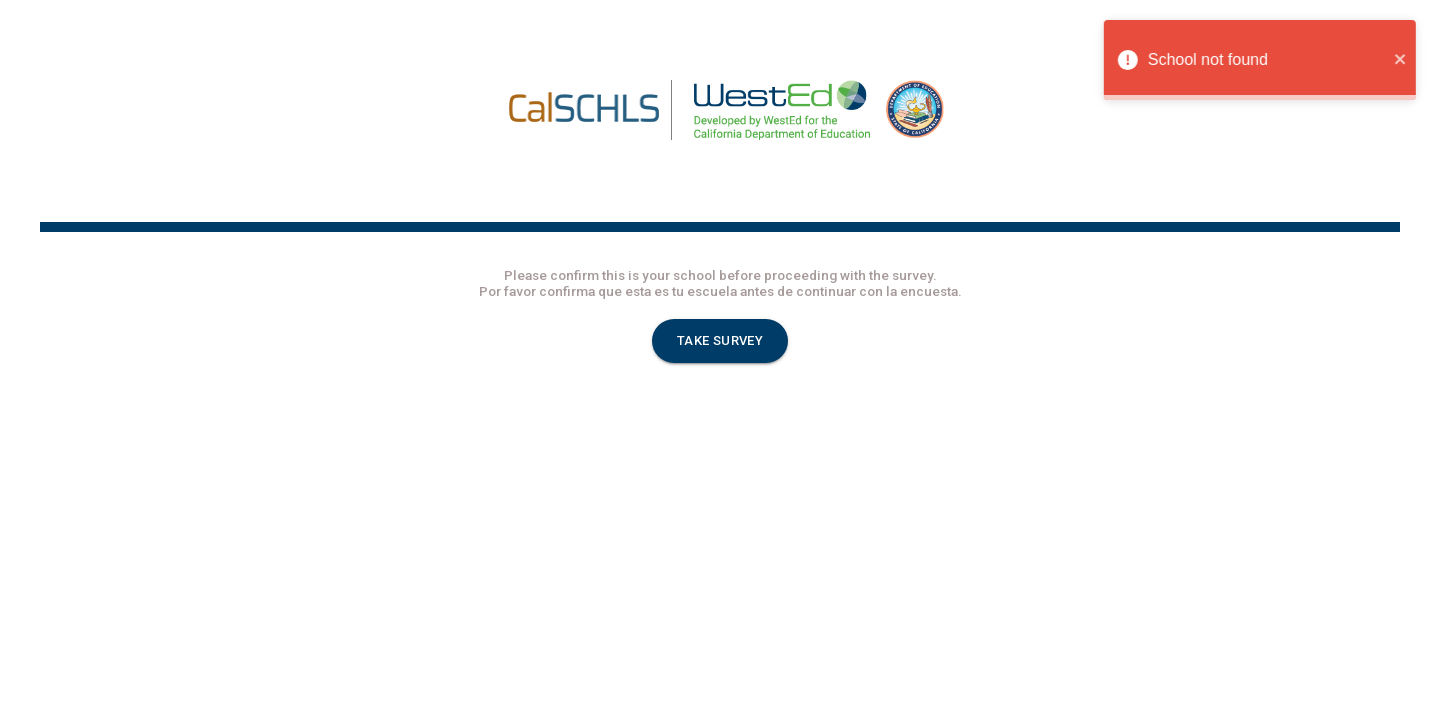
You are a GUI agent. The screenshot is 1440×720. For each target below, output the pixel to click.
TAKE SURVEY (720, 341)
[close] (1409, 60)
